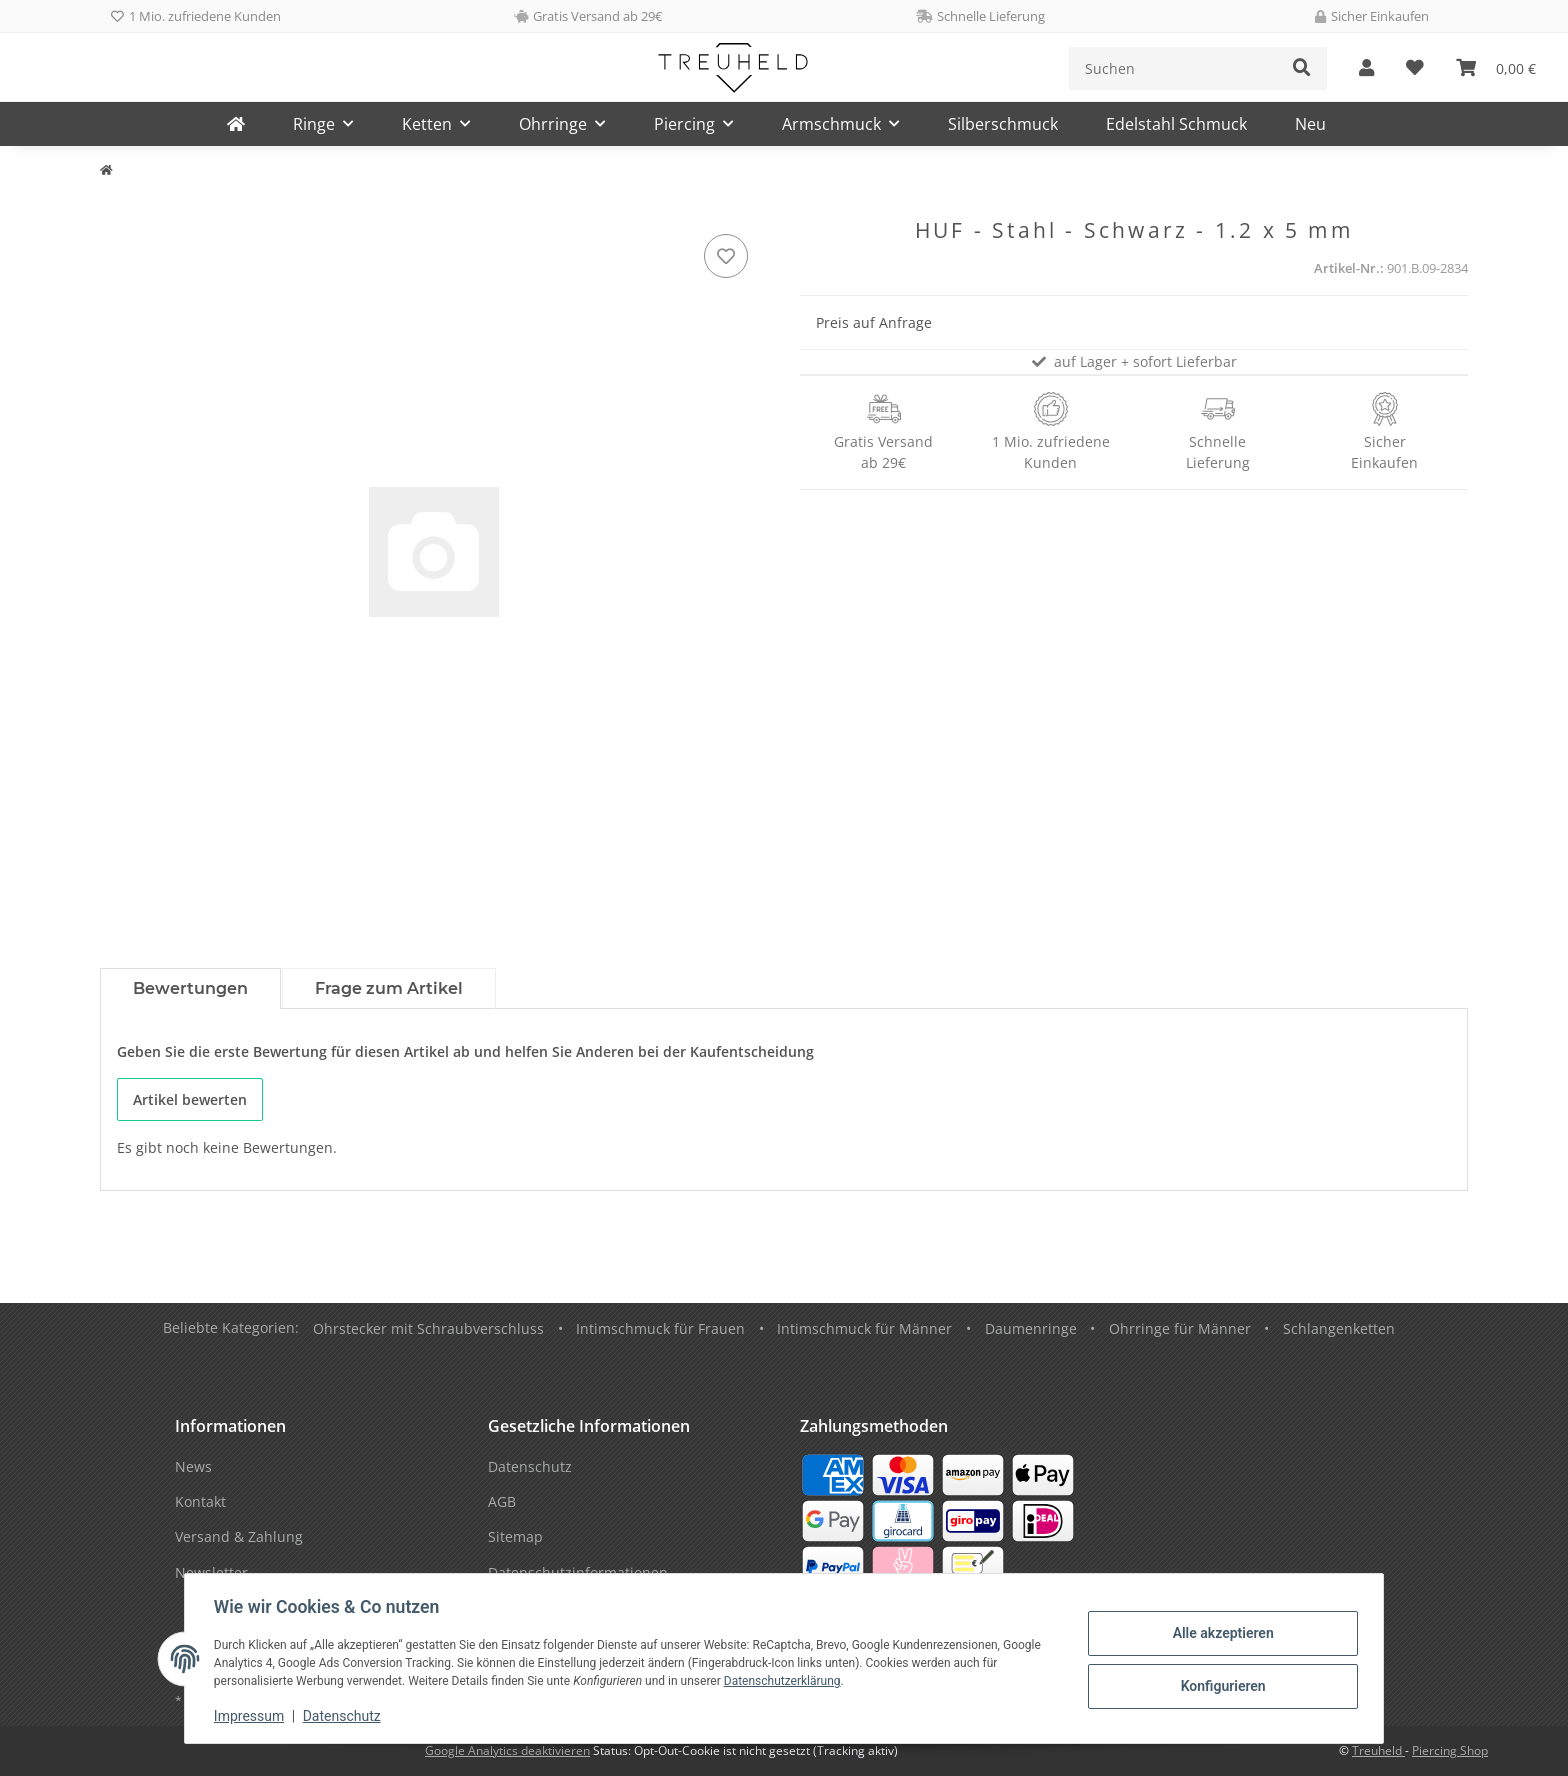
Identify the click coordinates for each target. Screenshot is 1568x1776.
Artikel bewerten (190, 1099)
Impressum (252, 1716)
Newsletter (211, 1572)
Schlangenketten (1339, 1328)
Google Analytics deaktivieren (507, 1750)
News (193, 1466)
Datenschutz (345, 1716)
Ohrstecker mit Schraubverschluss (428, 1328)
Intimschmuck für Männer (864, 1328)
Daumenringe (1031, 1328)
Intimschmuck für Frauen (660, 1328)
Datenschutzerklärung (785, 1681)
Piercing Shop (1450, 1750)
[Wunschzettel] (1415, 68)
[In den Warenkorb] (116, 207)
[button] (1366, 68)
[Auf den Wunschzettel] (726, 256)
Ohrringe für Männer (1180, 1328)
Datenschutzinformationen (578, 1572)
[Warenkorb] (1496, 68)
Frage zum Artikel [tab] (389, 988)
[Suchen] (1173, 68)
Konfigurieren (1219, 1686)
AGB (502, 1501)
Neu (1310, 124)
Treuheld (1378, 1750)
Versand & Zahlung (239, 1536)
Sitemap (515, 1536)
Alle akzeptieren (1219, 1634)
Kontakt (200, 1501)
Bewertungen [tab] (190, 988)
